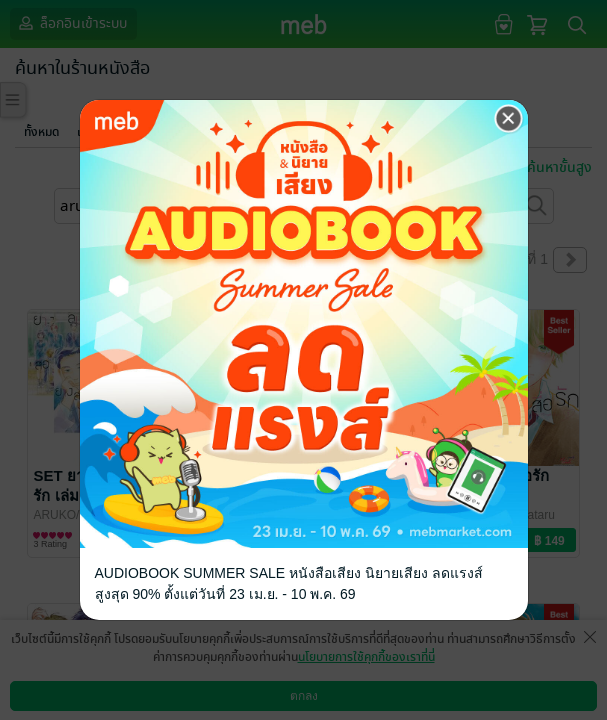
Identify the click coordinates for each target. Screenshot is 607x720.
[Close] (509, 119)
